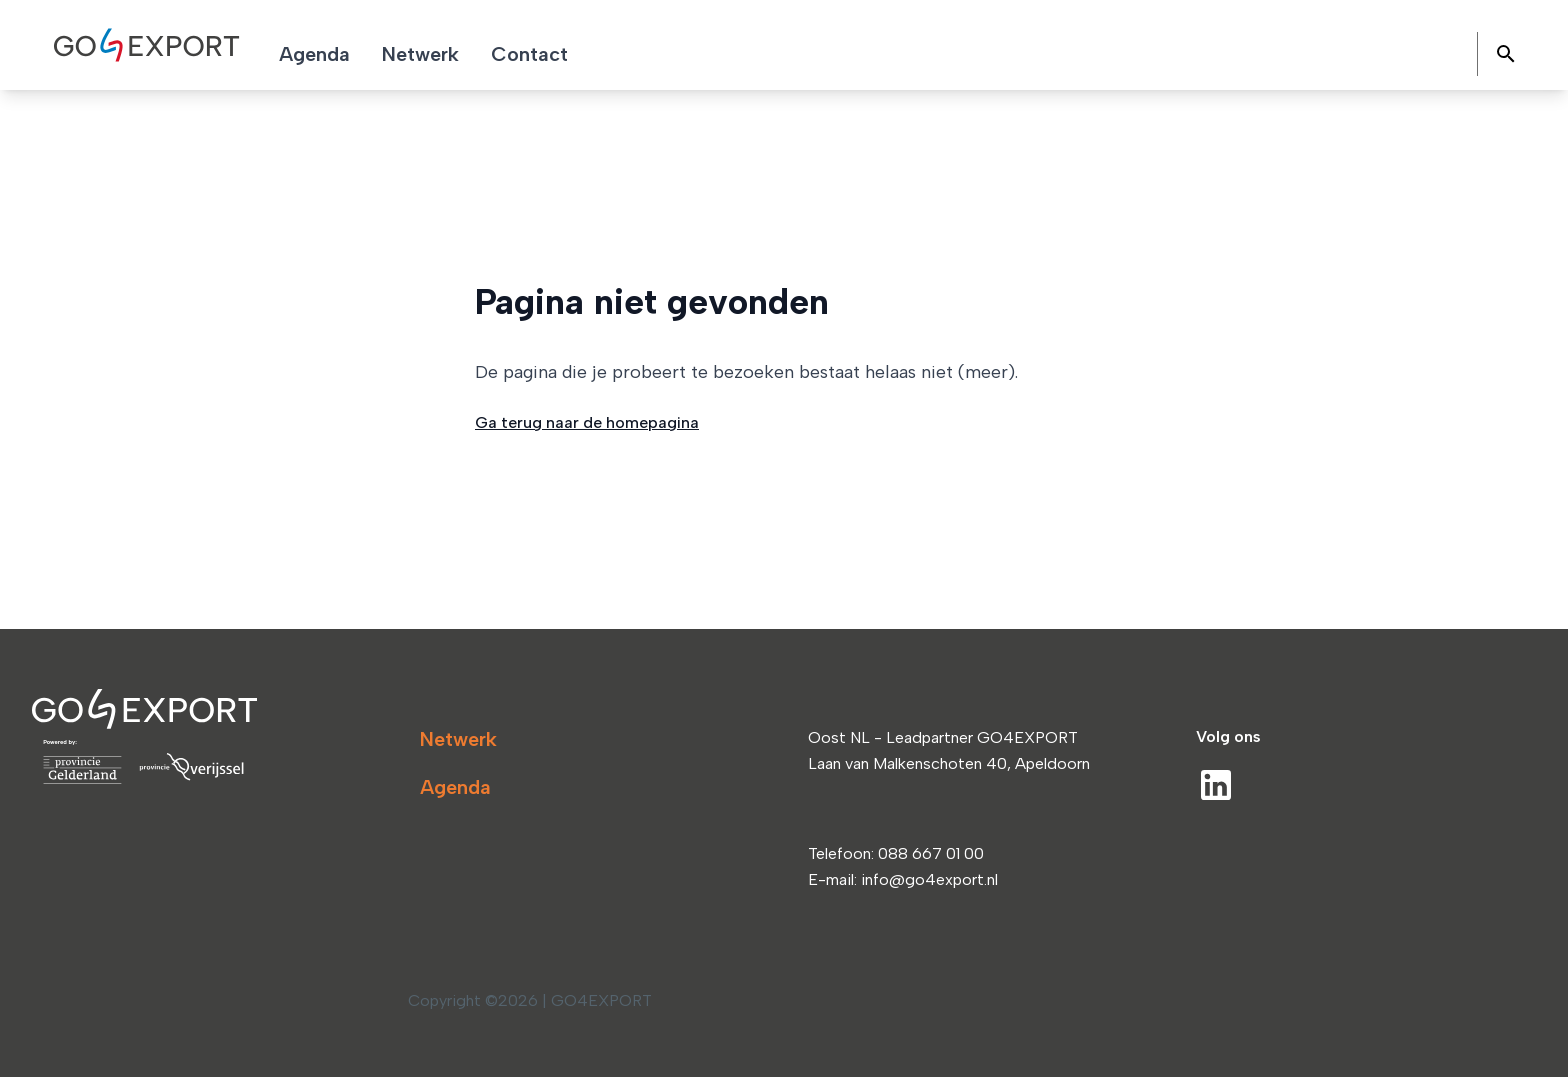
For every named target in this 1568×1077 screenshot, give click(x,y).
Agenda (455, 787)
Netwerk (458, 739)
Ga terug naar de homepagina (587, 422)
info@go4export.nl (929, 879)
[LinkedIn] (1216, 785)
